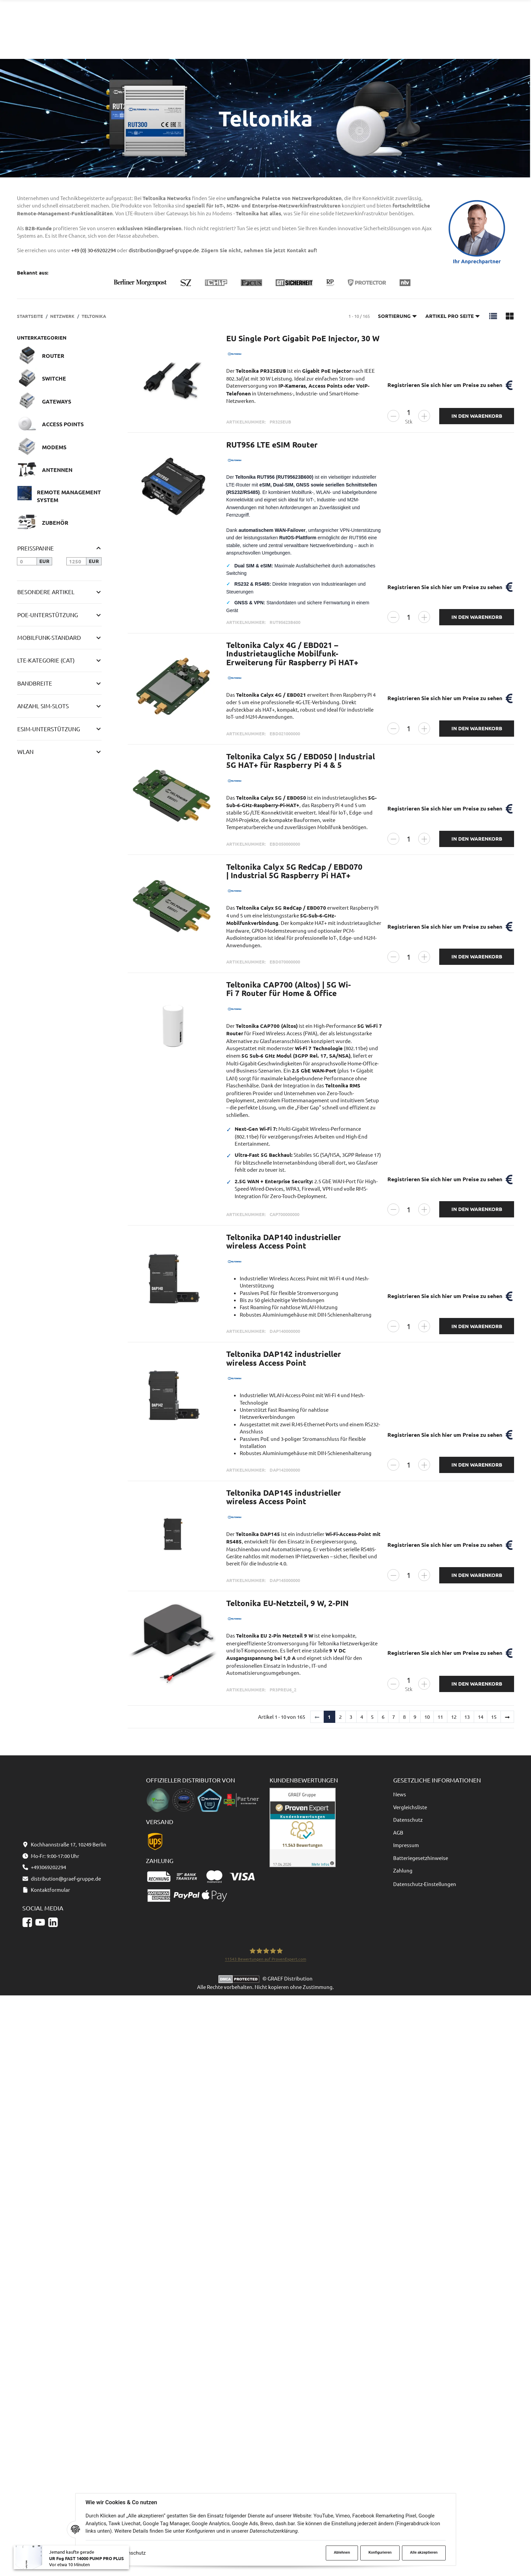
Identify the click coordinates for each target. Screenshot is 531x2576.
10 (427, 1716)
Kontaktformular (469, 23)
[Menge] (408, 412)
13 (467, 1716)
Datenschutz (132, 2553)
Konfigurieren (379, 2552)
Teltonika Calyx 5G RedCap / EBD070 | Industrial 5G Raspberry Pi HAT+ (294, 871)
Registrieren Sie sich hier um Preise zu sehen (444, 384)
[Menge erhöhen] (424, 416)
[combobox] (261, 19)
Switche (54, 378)
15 (493, 1716)
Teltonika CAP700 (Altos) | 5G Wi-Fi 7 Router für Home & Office (288, 989)
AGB (398, 1832)
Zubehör (55, 522)
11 (440, 1716)
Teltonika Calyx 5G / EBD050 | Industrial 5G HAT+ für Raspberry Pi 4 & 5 (300, 761)
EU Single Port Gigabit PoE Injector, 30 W (303, 338)
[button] (493, 315)
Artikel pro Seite (452, 315)
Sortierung (397, 315)
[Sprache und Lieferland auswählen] (462, 48)
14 (480, 1716)
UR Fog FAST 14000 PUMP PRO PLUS (86, 2559)
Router (53, 355)
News (399, 1794)
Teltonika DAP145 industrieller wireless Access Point (283, 1497)
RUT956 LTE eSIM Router (272, 445)
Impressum (406, 1845)
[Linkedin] (53, 2502)
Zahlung (402, 1870)
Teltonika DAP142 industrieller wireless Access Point (283, 1358)
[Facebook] (27, 2502)
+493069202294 (406, 23)
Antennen (57, 469)
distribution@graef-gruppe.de (483, 16)
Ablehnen (342, 2552)
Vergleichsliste (410, 1807)
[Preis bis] (76, 561)
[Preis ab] (27, 561)
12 (453, 1716)
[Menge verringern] (393, 416)
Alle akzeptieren (424, 2552)
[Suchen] (320, 19)
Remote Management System (69, 496)
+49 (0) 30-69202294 (93, 250)
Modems (54, 447)
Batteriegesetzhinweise (420, 1858)
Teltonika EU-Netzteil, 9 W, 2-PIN (287, 1603)
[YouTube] (40, 2502)
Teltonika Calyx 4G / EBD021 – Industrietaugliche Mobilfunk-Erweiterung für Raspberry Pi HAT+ (292, 653)
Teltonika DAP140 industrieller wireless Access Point (283, 1242)
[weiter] (507, 1717)
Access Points (63, 424)
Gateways (56, 401)
